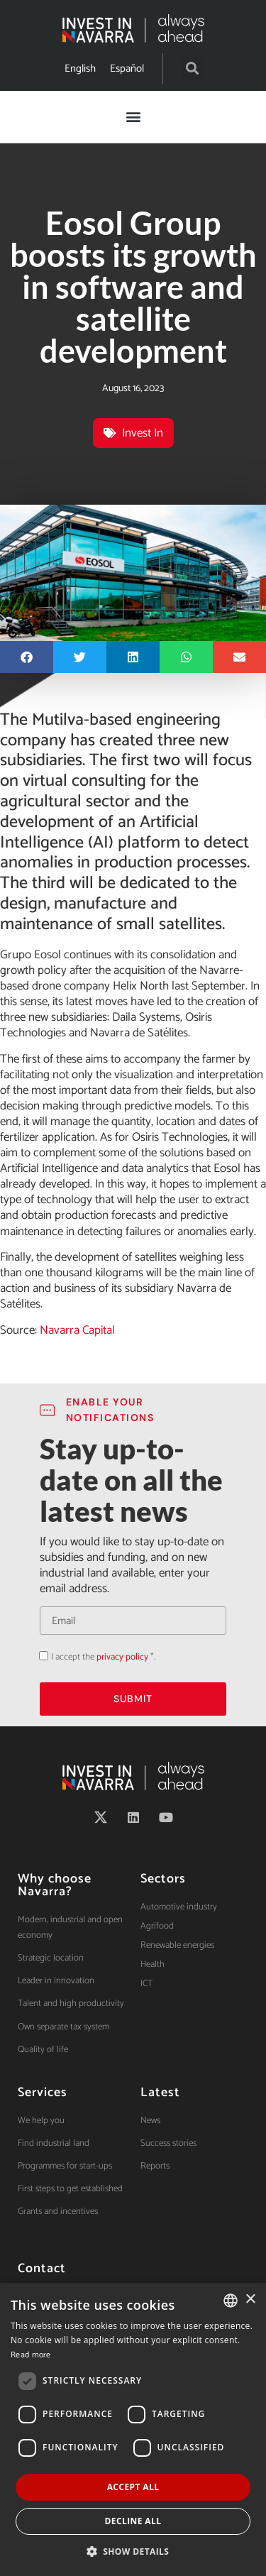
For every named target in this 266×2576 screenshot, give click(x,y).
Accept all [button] (133, 2487)
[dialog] (133, 2429)
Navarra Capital (77, 1330)
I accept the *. (103, 1657)
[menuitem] (80, 68)
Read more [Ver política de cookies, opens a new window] (31, 2355)
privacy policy (122, 1657)
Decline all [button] (133, 2521)
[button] (192, 68)
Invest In (142, 433)
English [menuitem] (80, 68)
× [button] (250, 2299)
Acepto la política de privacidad (39, 1655)
